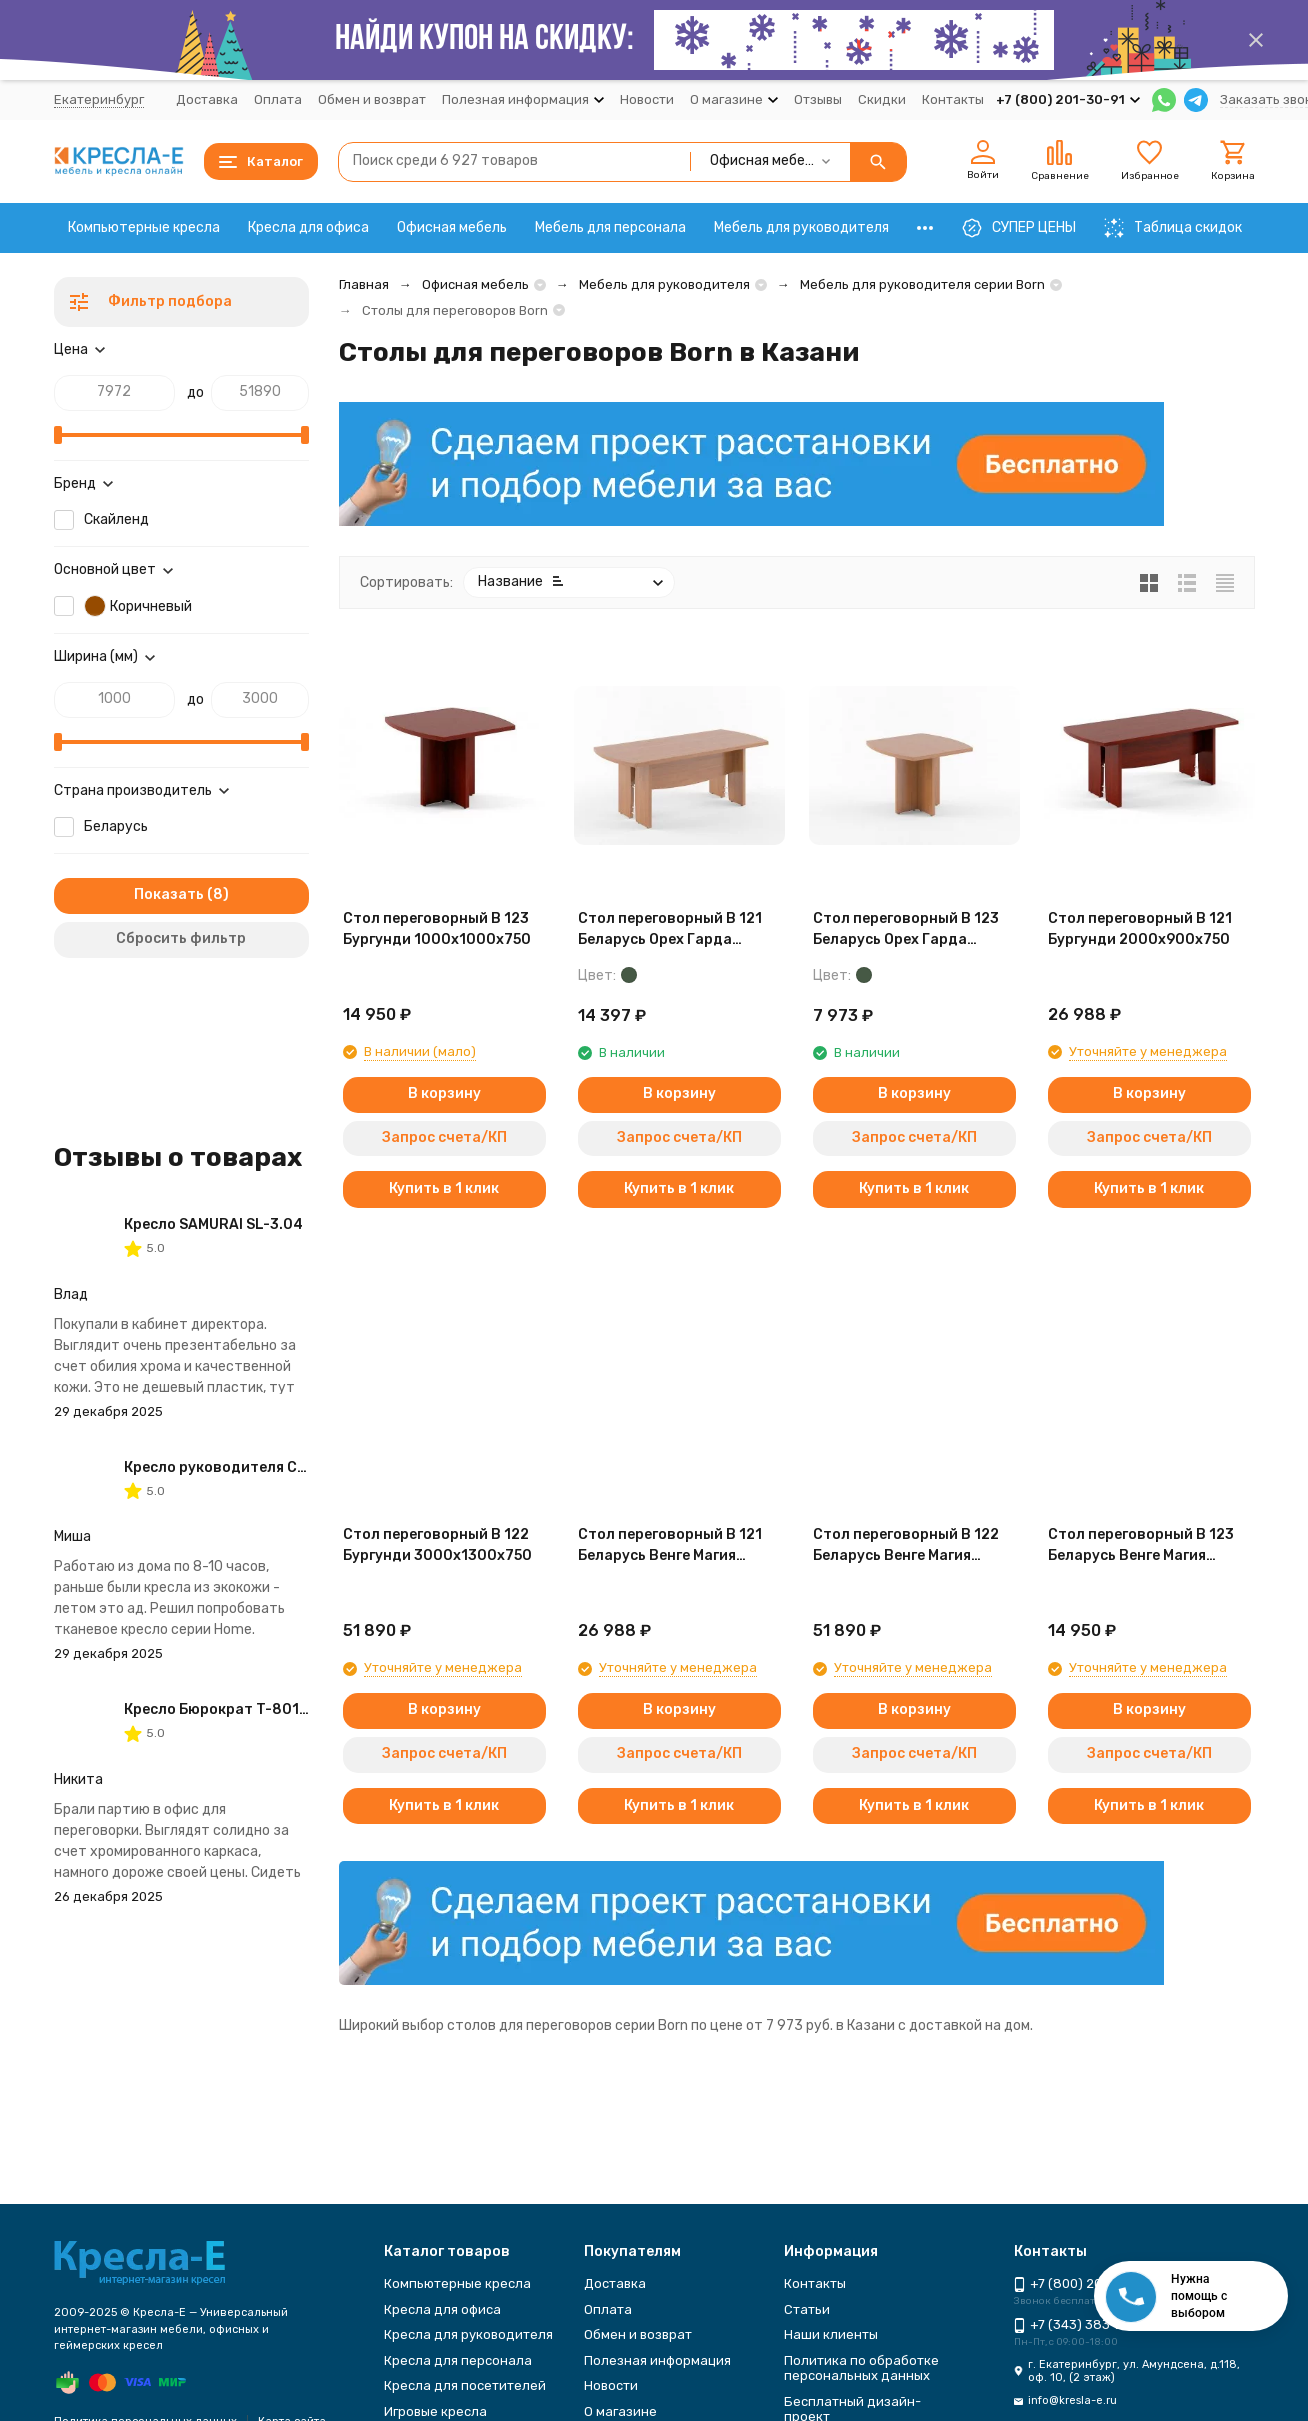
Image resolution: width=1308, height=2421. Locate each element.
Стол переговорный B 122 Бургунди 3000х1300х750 (437, 1545)
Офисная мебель (452, 227)
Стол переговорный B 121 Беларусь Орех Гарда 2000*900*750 (670, 930)
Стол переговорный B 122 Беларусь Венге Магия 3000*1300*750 (906, 1546)
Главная (364, 284)
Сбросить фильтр (181, 938)
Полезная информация (657, 2360)
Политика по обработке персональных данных (861, 2368)
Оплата (278, 99)
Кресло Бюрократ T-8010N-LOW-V (247, 1709)
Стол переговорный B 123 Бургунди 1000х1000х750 (437, 929)
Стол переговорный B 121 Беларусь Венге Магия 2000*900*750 (670, 1546)
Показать (169, 894)
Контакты (953, 99)
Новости (647, 99)
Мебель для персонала (610, 227)
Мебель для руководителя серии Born (922, 284)
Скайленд (116, 519)
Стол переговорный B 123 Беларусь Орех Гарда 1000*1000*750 (906, 930)
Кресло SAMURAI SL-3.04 (213, 1224)
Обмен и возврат (372, 99)
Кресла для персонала (458, 2360)
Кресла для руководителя (468, 2334)
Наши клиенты (831, 2334)
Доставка (207, 99)
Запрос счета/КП (444, 1137)
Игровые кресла (435, 2411)
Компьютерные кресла (144, 227)
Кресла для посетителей (465, 2385)
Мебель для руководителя (801, 227)
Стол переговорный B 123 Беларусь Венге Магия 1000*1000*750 (1141, 1546)
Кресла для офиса (308, 227)
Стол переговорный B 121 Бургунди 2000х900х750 (1140, 929)
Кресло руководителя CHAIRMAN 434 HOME (280, 1467)
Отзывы (818, 99)
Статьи (807, 2309)
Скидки (882, 99)
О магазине (620, 2411)
